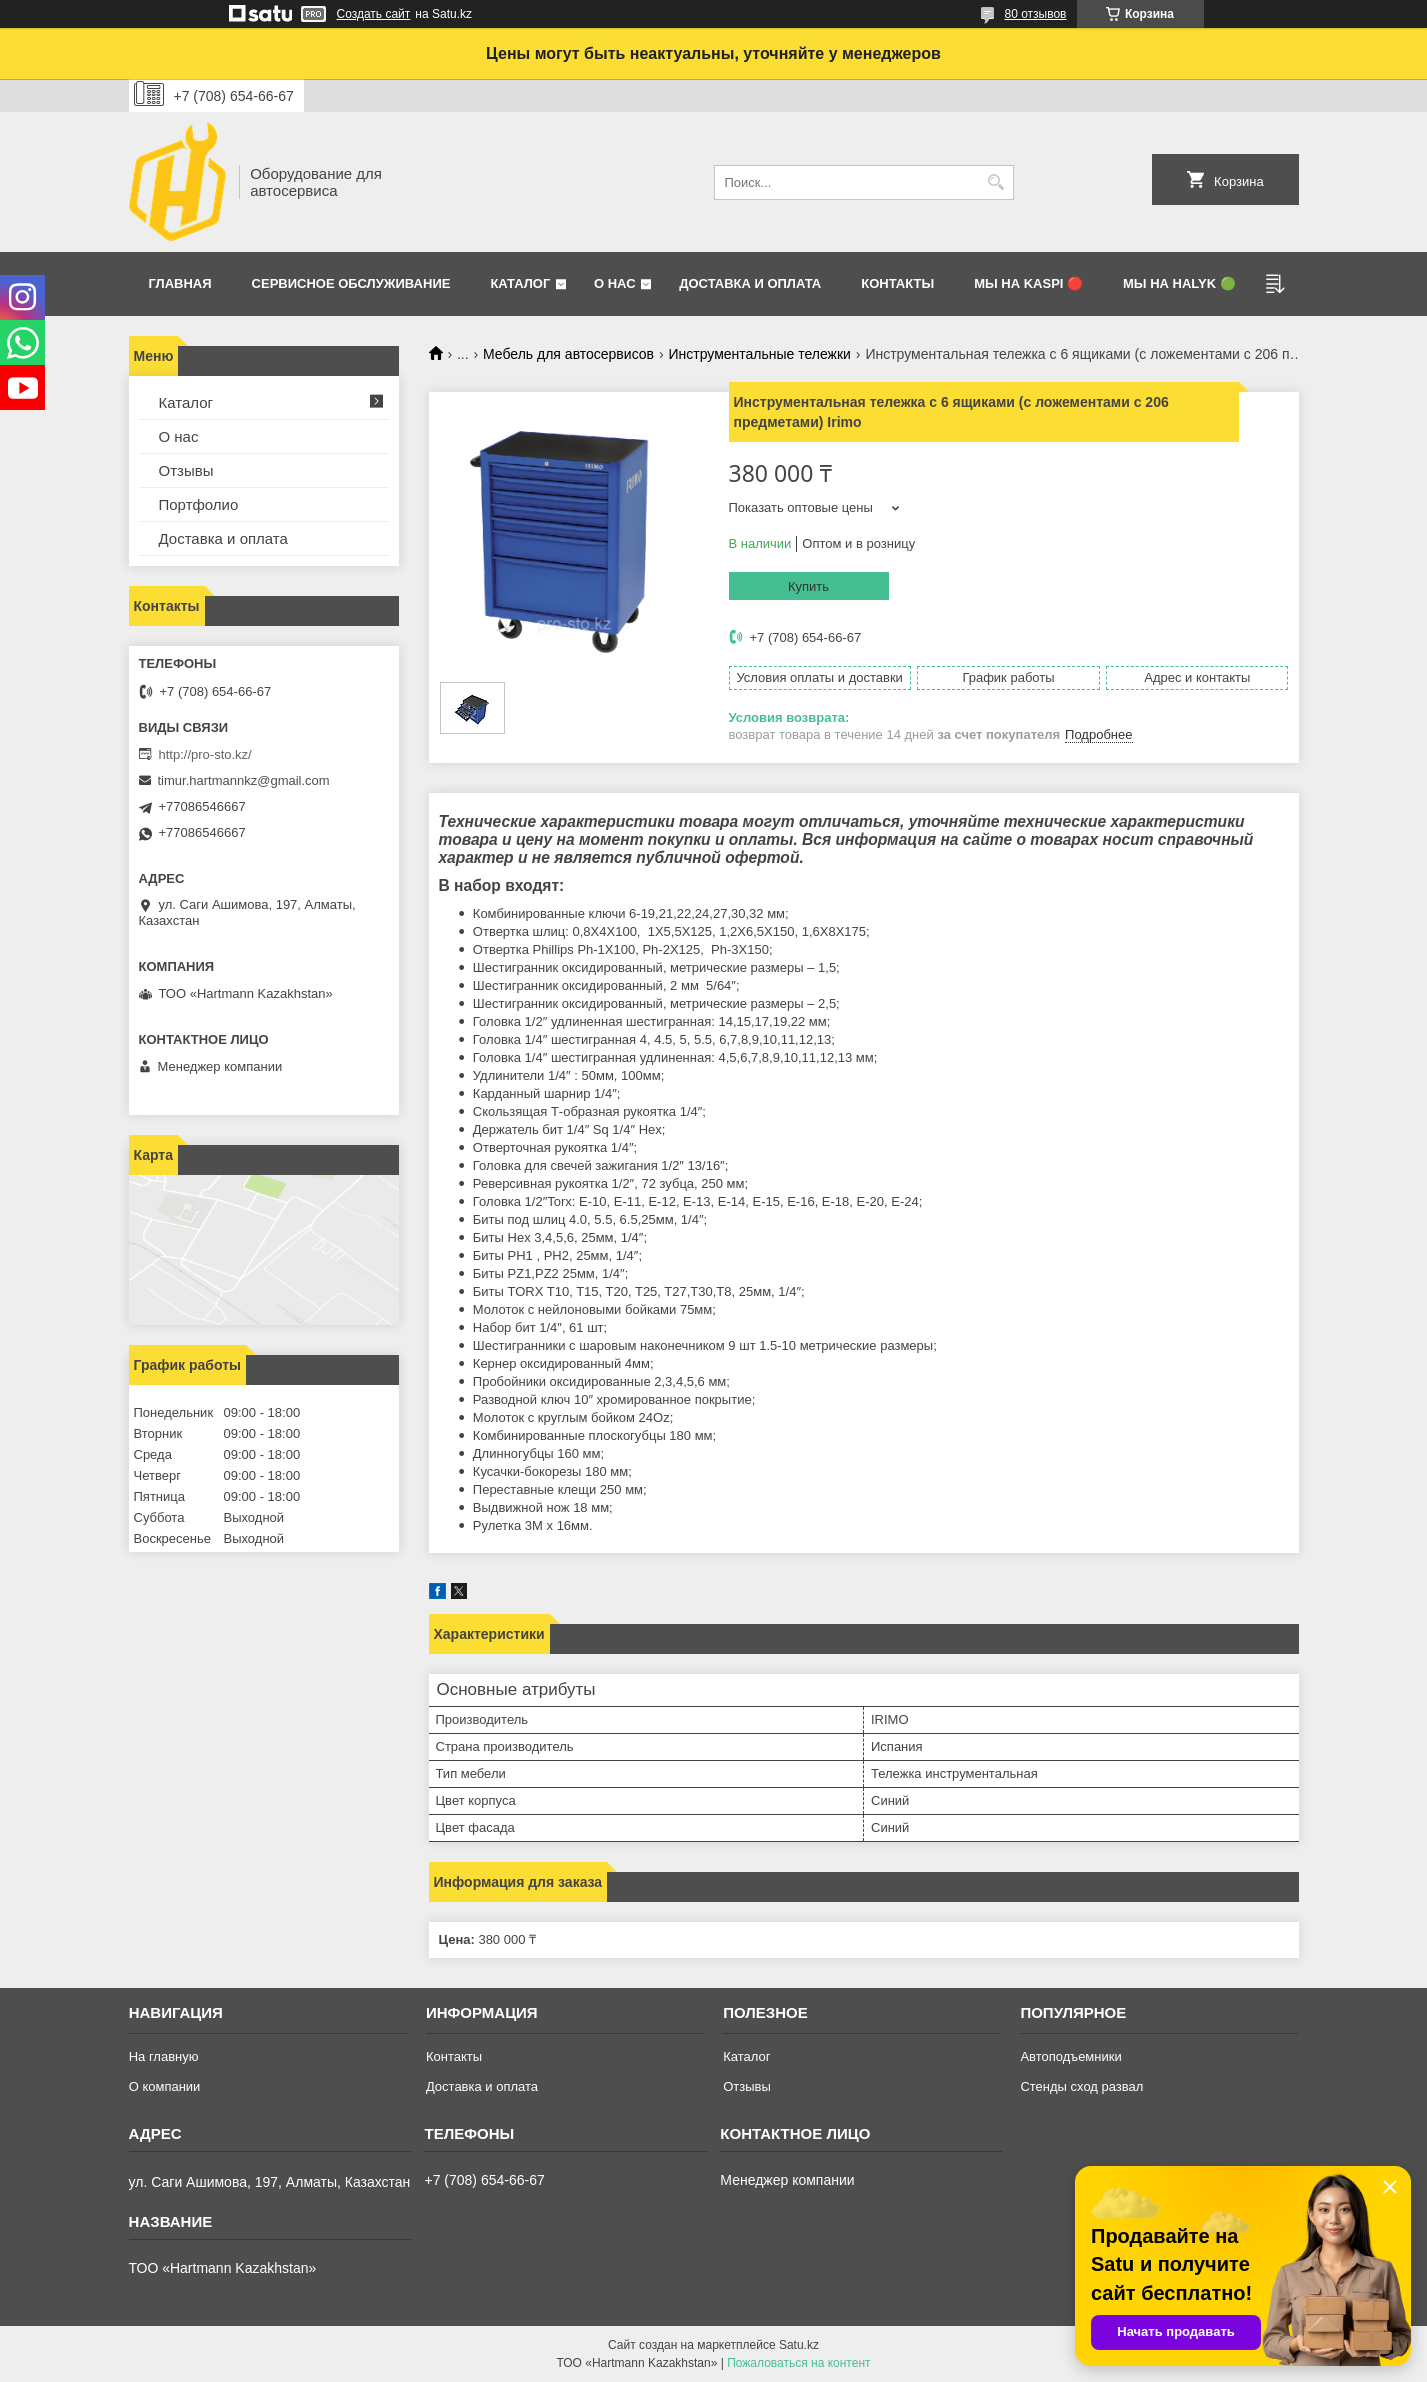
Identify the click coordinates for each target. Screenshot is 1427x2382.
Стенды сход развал (1081, 2086)
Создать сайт (374, 14)
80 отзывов (1035, 14)
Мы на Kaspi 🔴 (1028, 283)
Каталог (520, 283)
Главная (180, 283)
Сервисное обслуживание (351, 283)
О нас (615, 283)
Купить (808, 586)
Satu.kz (799, 2345)
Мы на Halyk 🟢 (1179, 283)
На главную (164, 2056)
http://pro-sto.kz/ (205, 754)
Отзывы (186, 470)
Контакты (897, 283)
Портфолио (199, 504)
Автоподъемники (1070, 2056)
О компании (165, 2086)
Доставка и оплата (750, 283)
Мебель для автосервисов (568, 354)
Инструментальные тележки (759, 354)
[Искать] (996, 182)
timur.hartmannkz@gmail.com (244, 780)
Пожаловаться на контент (798, 2363)
